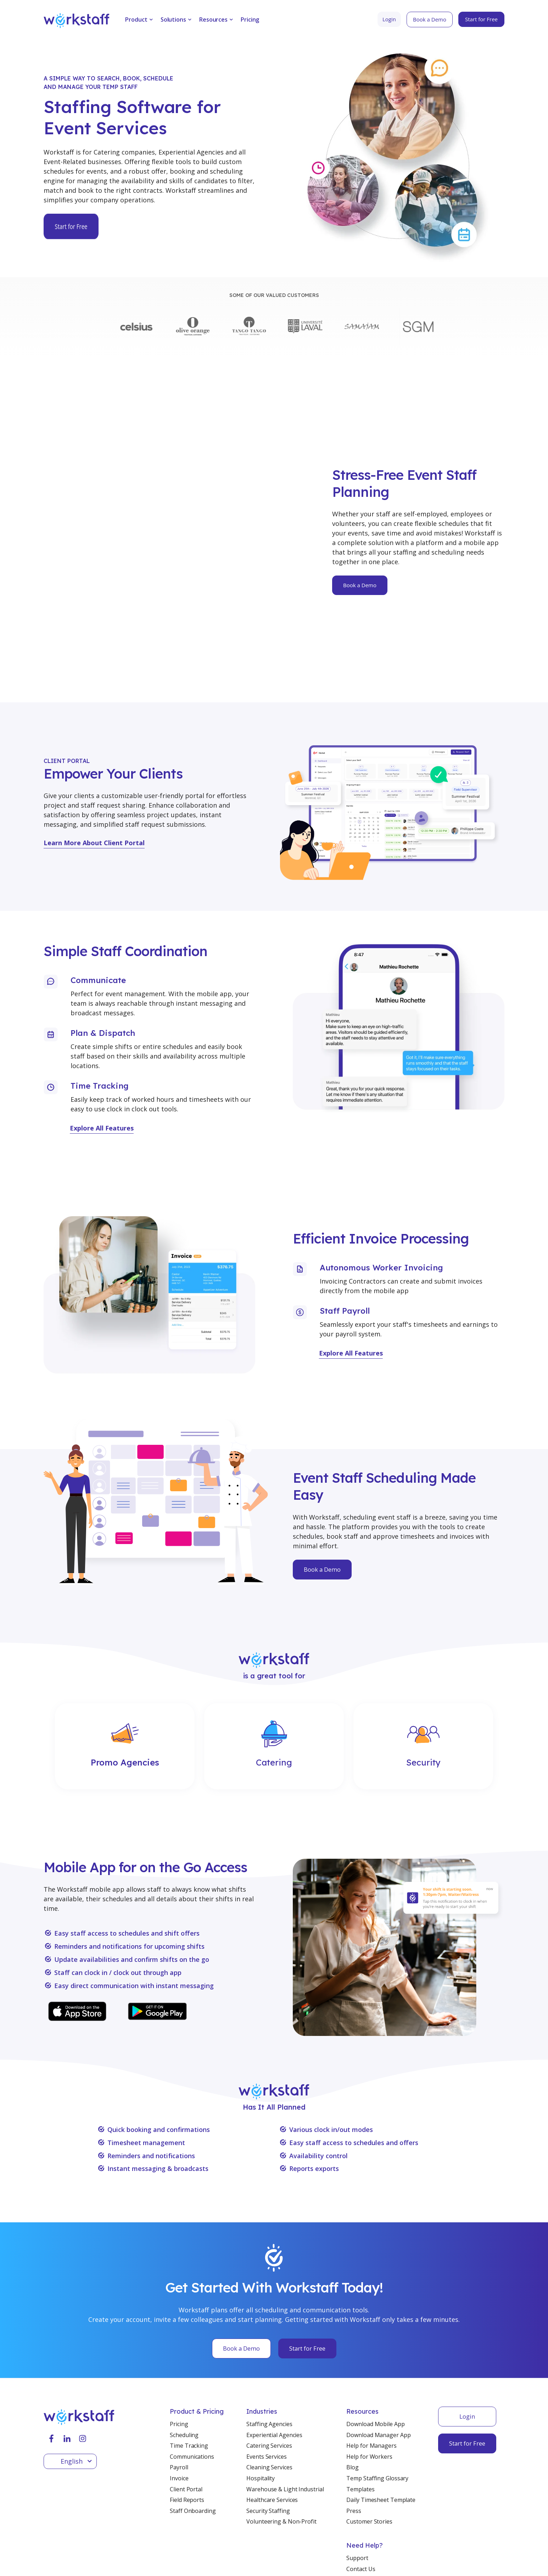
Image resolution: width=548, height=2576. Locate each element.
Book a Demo (322, 1502)
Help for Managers (371, 2378)
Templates (360, 2422)
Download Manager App (378, 2368)
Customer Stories (369, 2454)
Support (357, 2490)
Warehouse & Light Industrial (285, 2422)
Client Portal (186, 2422)
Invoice (179, 2411)
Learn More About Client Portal (94, 775)
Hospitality (260, 2411)
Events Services (266, 2389)
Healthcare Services (272, 2432)
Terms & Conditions (70, 2558)
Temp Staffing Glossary (377, 2411)
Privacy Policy (128, 2558)
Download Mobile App (375, 2357)
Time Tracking (189, 2378)
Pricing (250, 19)
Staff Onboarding (193, 2443)
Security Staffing (268, 2443)
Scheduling (184, 2368)
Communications (192, 2389)
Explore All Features (102, 1060)
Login (467, 2349)
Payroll (179, 2400)
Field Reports (187, 2432)
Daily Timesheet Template (380, 2432)
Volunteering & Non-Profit (281, 2454)
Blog (352, 2400)
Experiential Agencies (274, 2368)
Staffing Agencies (269, 2357)
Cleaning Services (269, 2400)
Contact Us (360, 2501)
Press (353, 2443)
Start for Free (307, 2281)
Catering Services (269, 2378)
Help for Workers (369, 2389)
